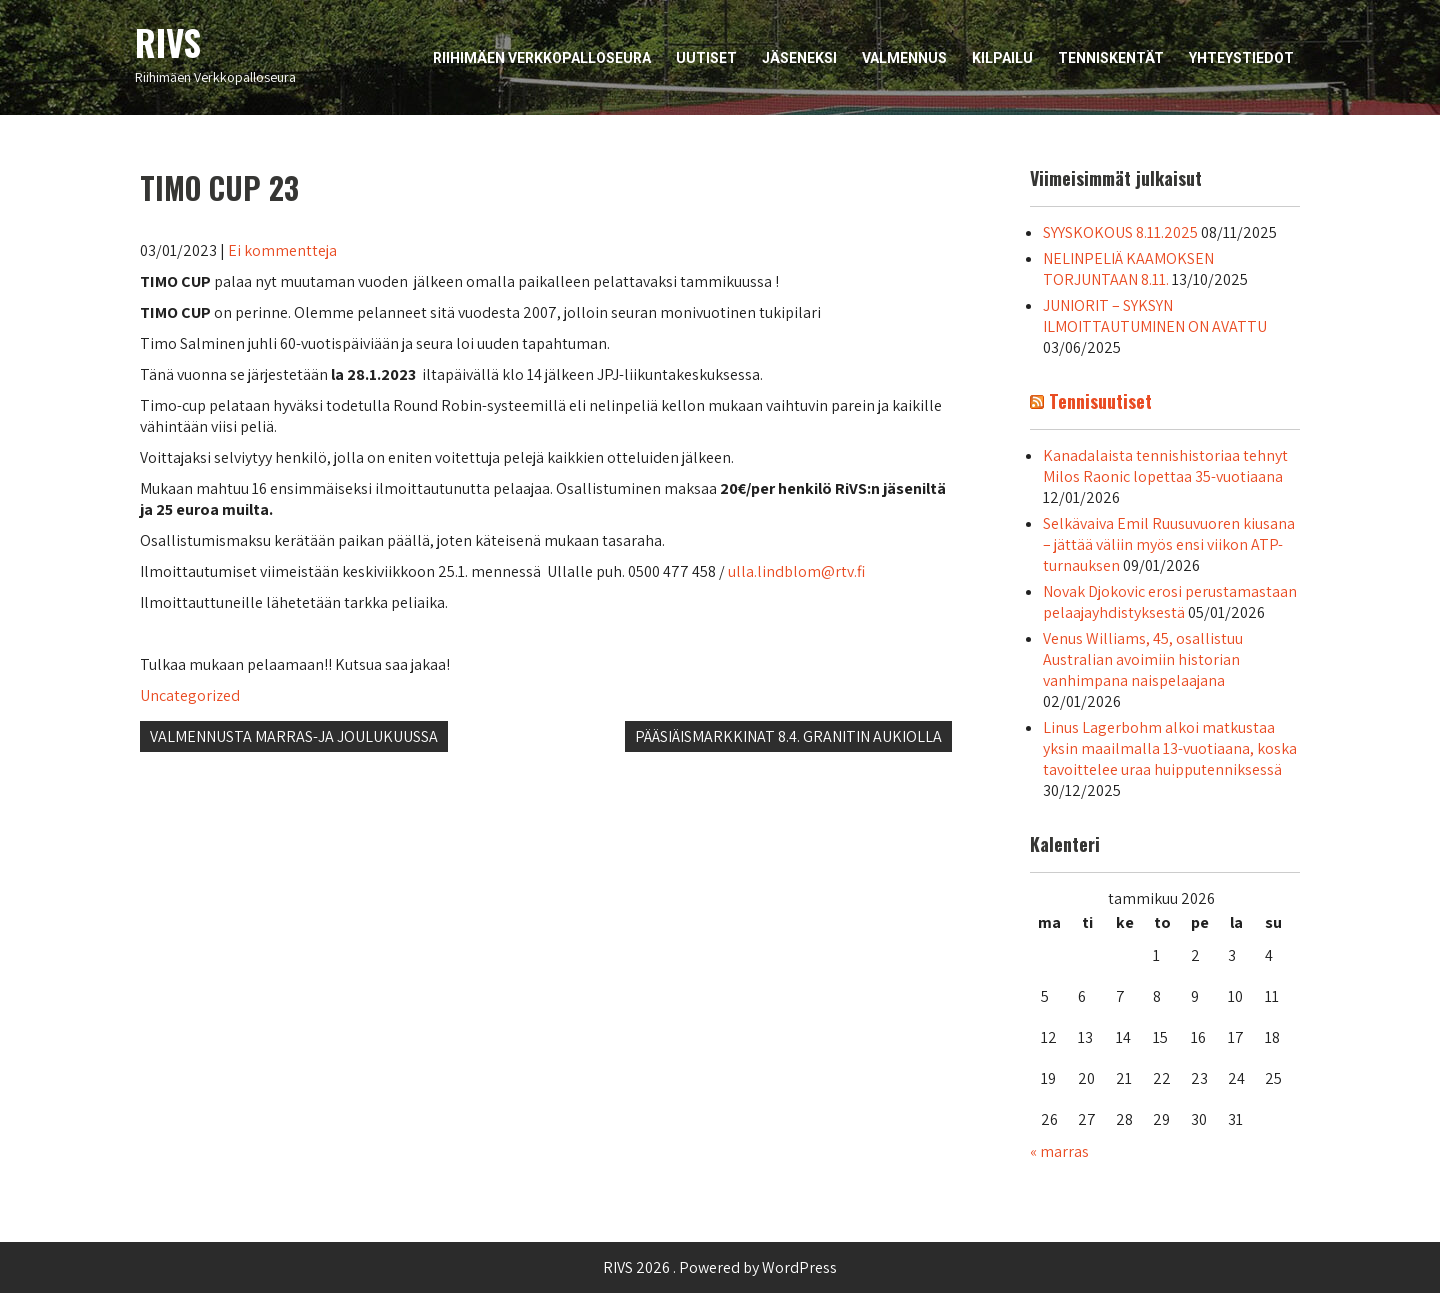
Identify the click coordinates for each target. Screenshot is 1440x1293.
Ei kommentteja (282, 250)
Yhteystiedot (1241, 58)
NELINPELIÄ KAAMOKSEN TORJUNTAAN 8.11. (1128, 269)
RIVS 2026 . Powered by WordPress (720, 1267)
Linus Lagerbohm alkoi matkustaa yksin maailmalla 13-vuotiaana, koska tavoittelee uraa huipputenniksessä (1170, 748)
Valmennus (904, 58)
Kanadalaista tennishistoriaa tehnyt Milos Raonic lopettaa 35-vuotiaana (1165, 466)
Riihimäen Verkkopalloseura (542, 58)
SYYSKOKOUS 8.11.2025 (1120, 232)
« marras (1059, 1151)
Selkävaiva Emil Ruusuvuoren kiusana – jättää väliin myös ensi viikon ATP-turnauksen (1169, 544)
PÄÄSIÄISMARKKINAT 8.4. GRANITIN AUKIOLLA (788, 736)
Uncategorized (190, 695)
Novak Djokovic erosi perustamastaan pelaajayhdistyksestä (1170, 602)
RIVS (168, 42)
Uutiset (706, 58)
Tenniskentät (1111, 58)
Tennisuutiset (1100, 401)
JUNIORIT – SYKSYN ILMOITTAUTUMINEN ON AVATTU (1155, 316)
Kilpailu (1002, 58)
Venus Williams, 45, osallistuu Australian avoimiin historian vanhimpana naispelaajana (1143, 659)
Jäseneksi (799, 58)
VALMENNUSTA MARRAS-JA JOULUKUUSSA (294, 736)
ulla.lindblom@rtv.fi (798, 571)
